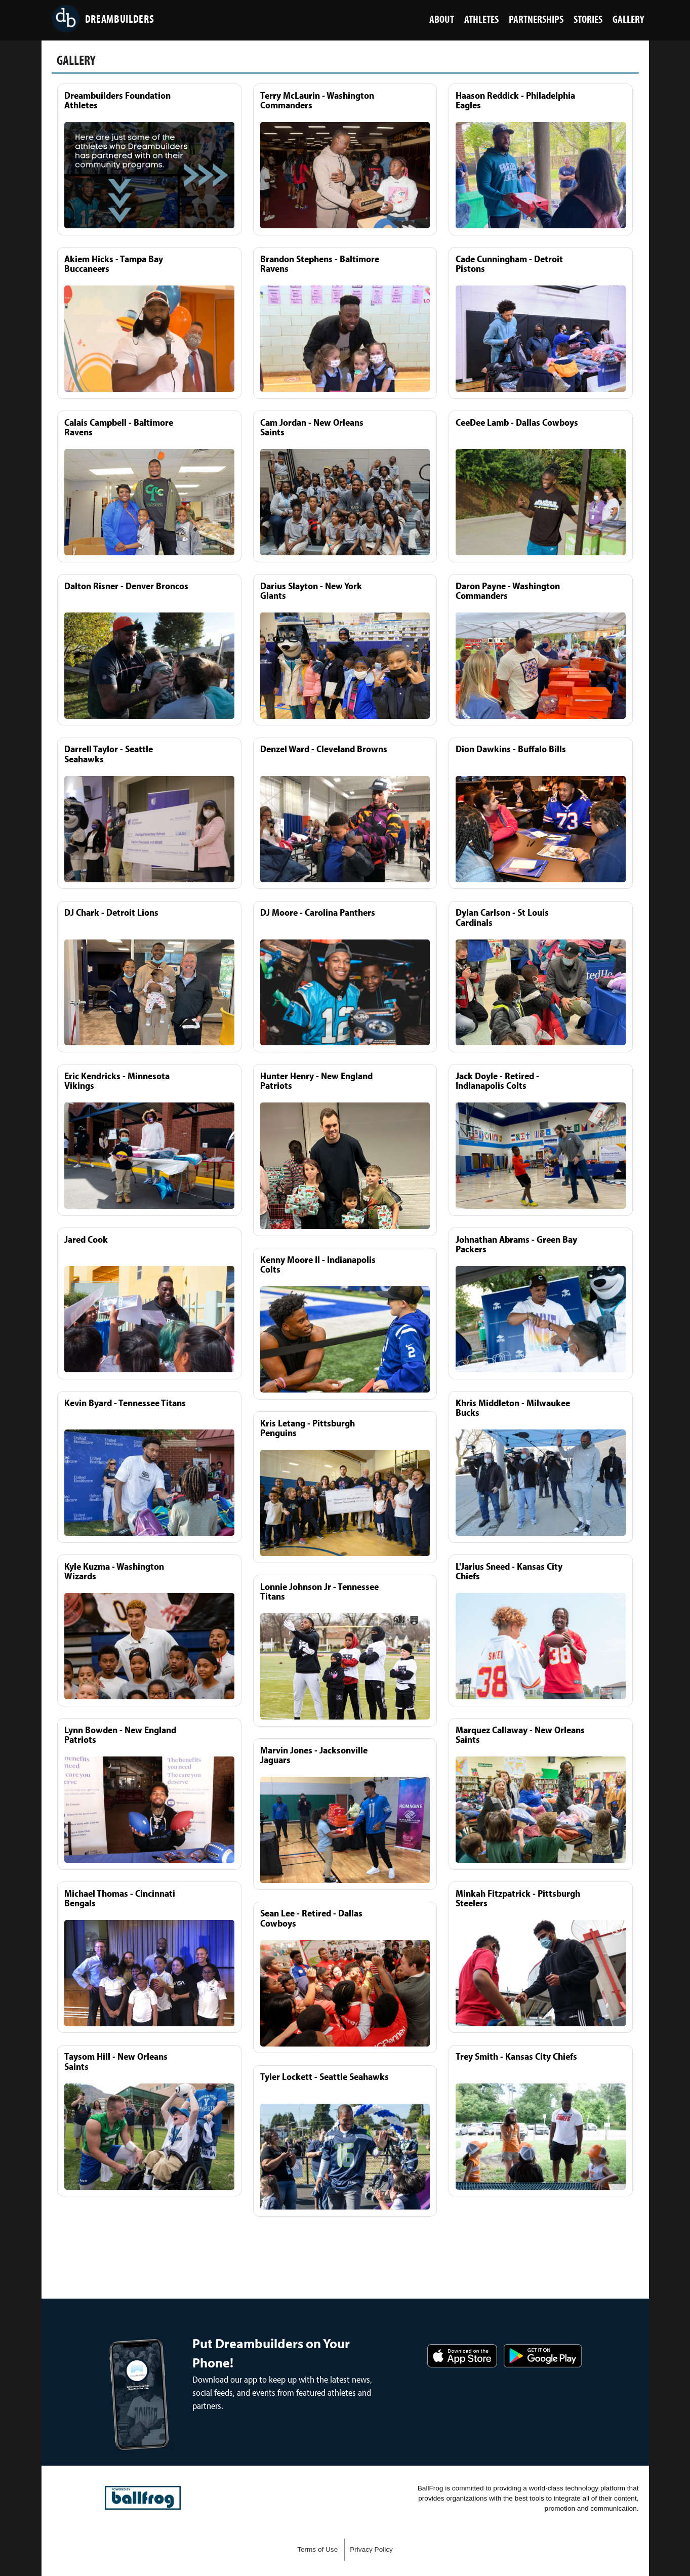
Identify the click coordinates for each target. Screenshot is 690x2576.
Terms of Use (317, 2549)
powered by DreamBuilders (143, 2498)
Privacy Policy (371, 2549)
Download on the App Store (462, 2355)
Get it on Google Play (543, 2355)
